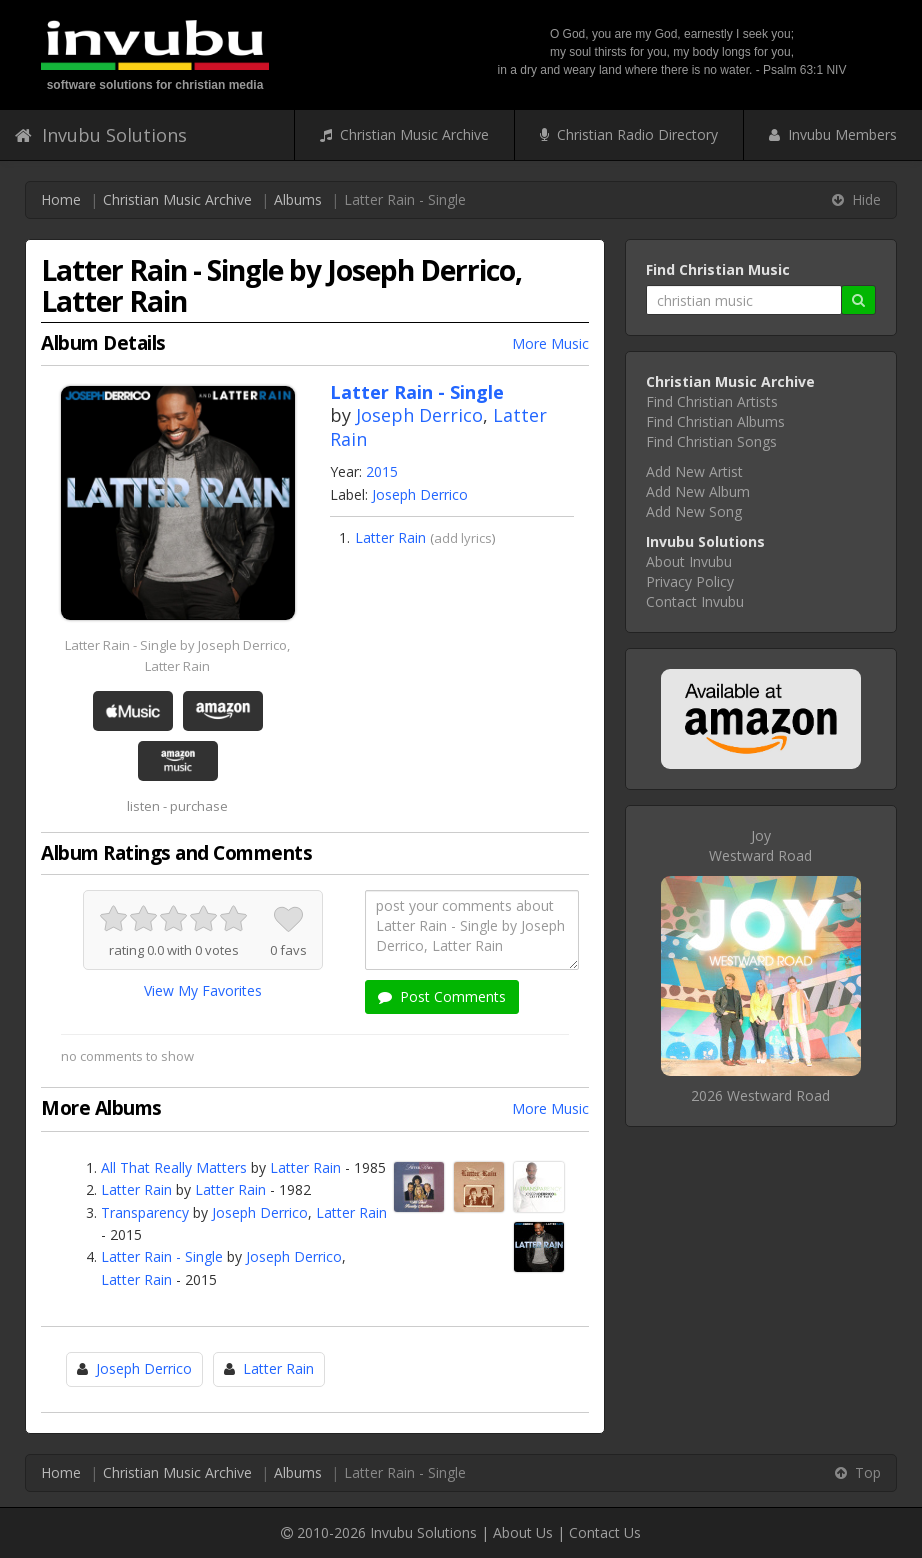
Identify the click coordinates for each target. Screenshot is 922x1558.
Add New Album (698, 491)
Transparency (145, 1212)
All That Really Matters (174, 1167)
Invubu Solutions (101, 135)
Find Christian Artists (712, 401)
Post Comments (442, 996)
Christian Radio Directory (629, 134)
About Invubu (689, 561)
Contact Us (605, 1532)
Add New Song (694, 511)
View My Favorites (203, 990)
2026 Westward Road (760, 1095)
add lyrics (463, 538)
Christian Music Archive (404, 134)
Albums (298, 199)
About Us (523, 1532)
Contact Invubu (695, 601)
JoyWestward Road (760, 845)
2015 (382, 471)
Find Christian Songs (711, 441)
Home (61, 199)
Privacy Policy (690, 581)
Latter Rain (390, 537)
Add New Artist (694, 471)
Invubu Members (833, 134)
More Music (550, 343)
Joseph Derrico (419, 415)
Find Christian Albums (715, 421)
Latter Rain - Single (162, 1256)
